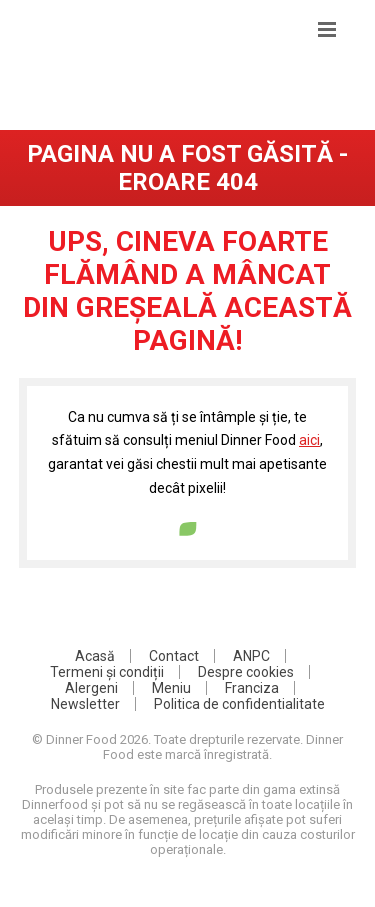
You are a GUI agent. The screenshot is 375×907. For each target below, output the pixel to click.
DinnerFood (187, 85)
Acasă (95, 656)
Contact (174, 656)
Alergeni (91, 688)
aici (309, 440)
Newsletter (85, 704)
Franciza (252, 688)
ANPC (251, 656)
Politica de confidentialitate (239, 704)
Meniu (171, 688)
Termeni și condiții (107, 672)
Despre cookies (246, 672)
